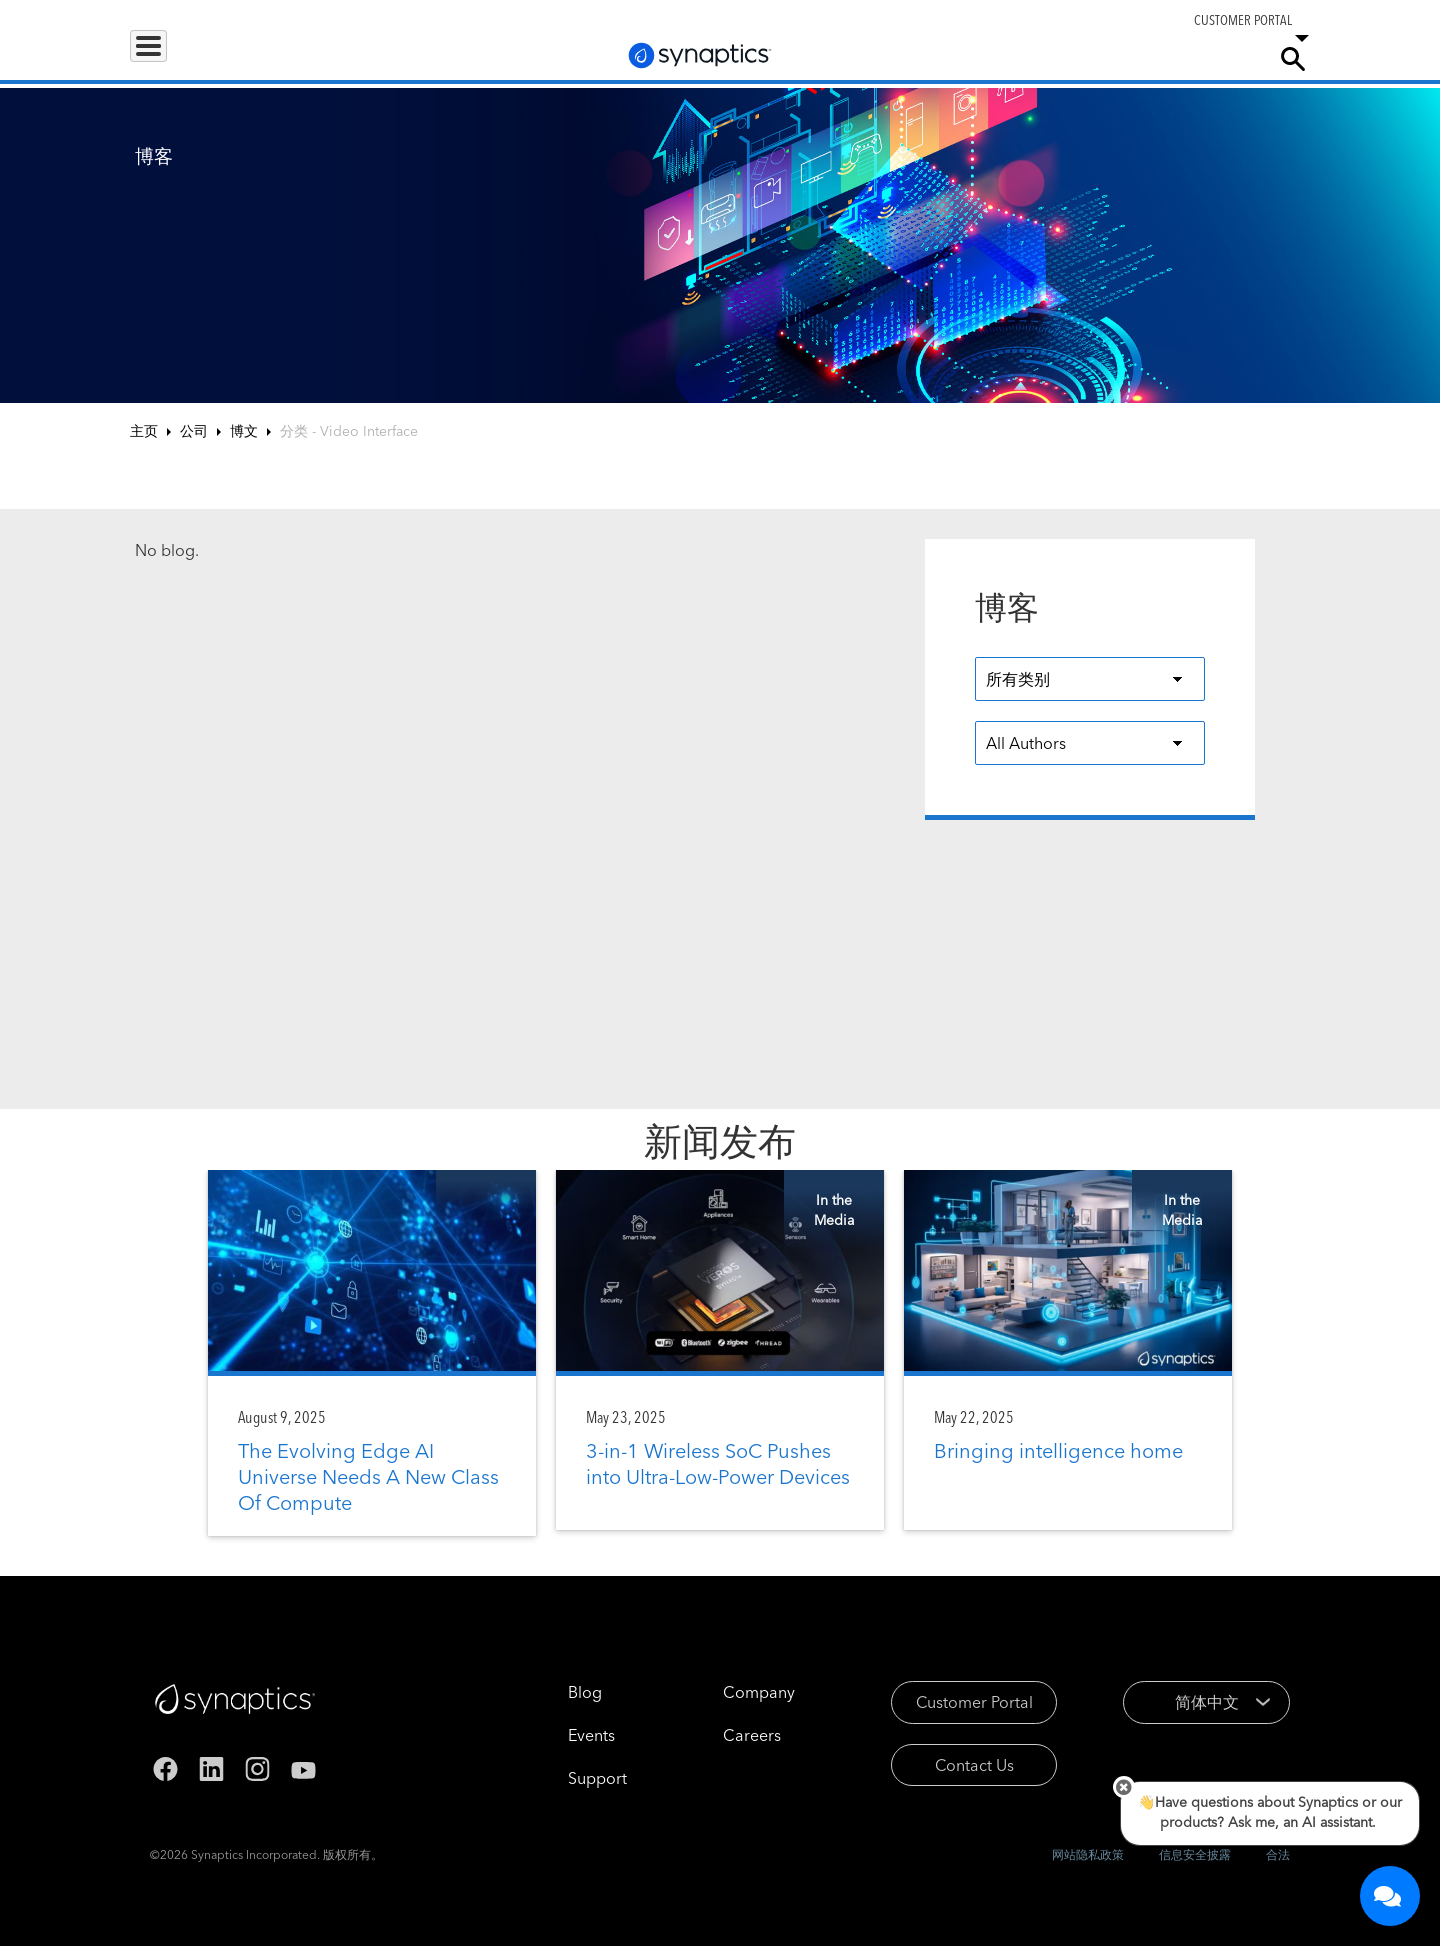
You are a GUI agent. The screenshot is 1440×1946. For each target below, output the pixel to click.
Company (1216, 58)
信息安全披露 (1195, 1854)
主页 (144, 431)
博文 (244, 431)
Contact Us (947, 1765)
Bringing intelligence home (1058, 1450)
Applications (283, 58)
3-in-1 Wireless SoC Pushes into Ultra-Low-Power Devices (718, 1463)
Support (1042, 58)
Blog (557, 1692)
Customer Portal (947, 1702)
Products (174, 58)
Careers (1134, 59)
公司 (194, 431)
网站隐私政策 (1088, 1854)
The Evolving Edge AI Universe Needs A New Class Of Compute (368, 1476)
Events (563, 1735)
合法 (1278, 1854)
